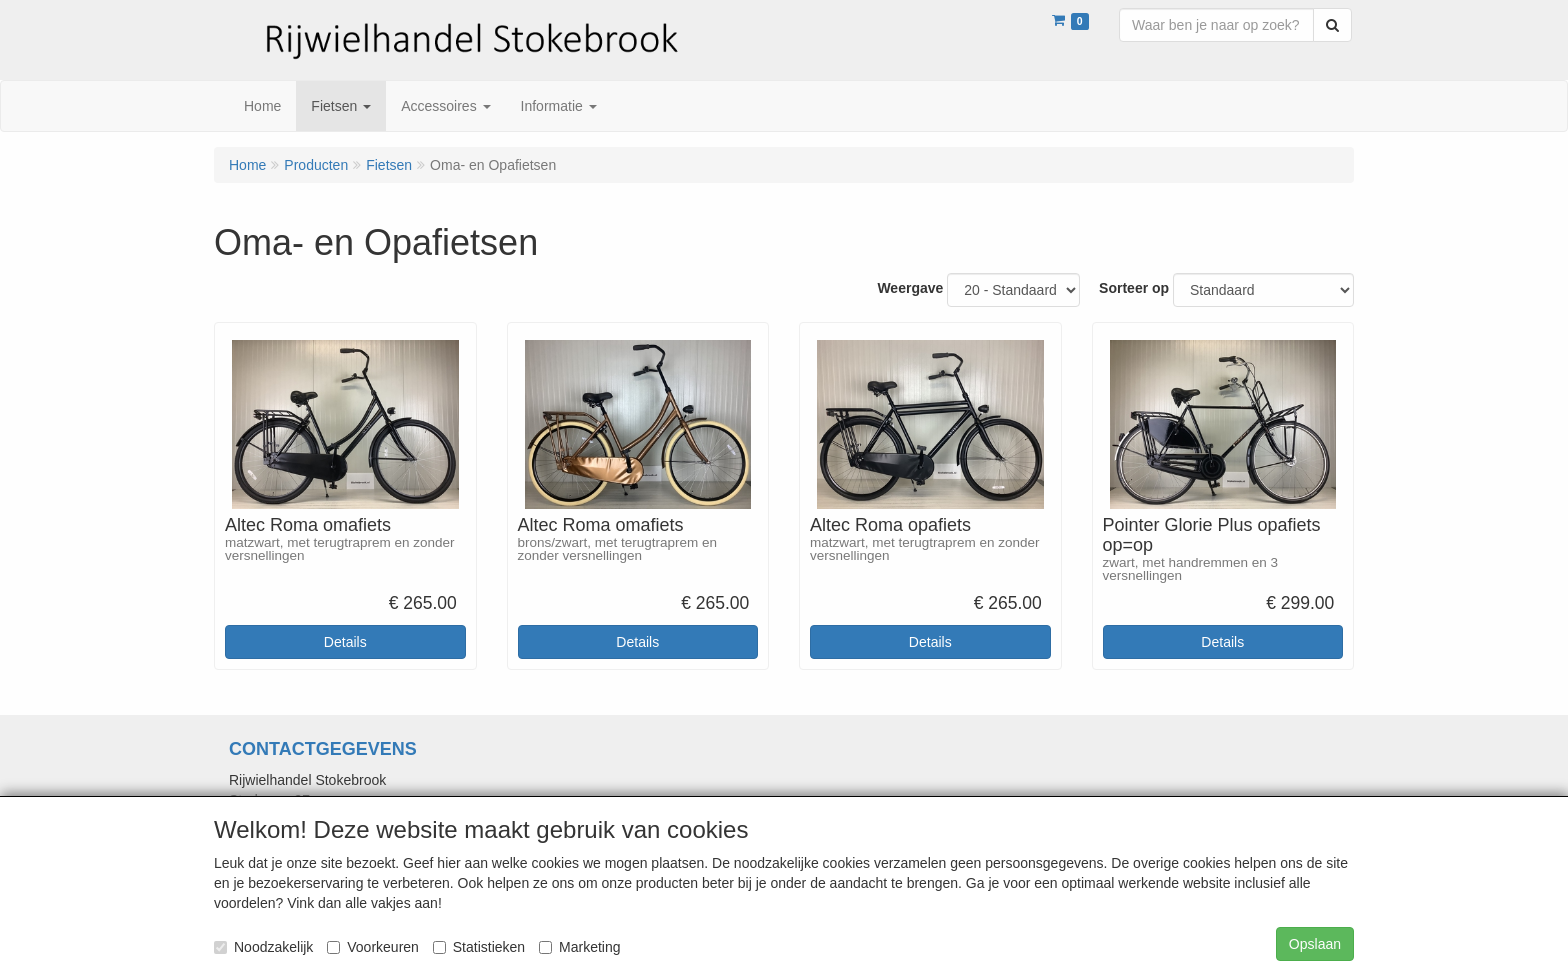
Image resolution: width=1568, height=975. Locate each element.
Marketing (579, 947)
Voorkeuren (373, 947)
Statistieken (479, 947)
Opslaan (1315, 944)
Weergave (910, 288)
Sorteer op (1134, 288)
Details (345, 642)
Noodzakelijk (263, 947)
